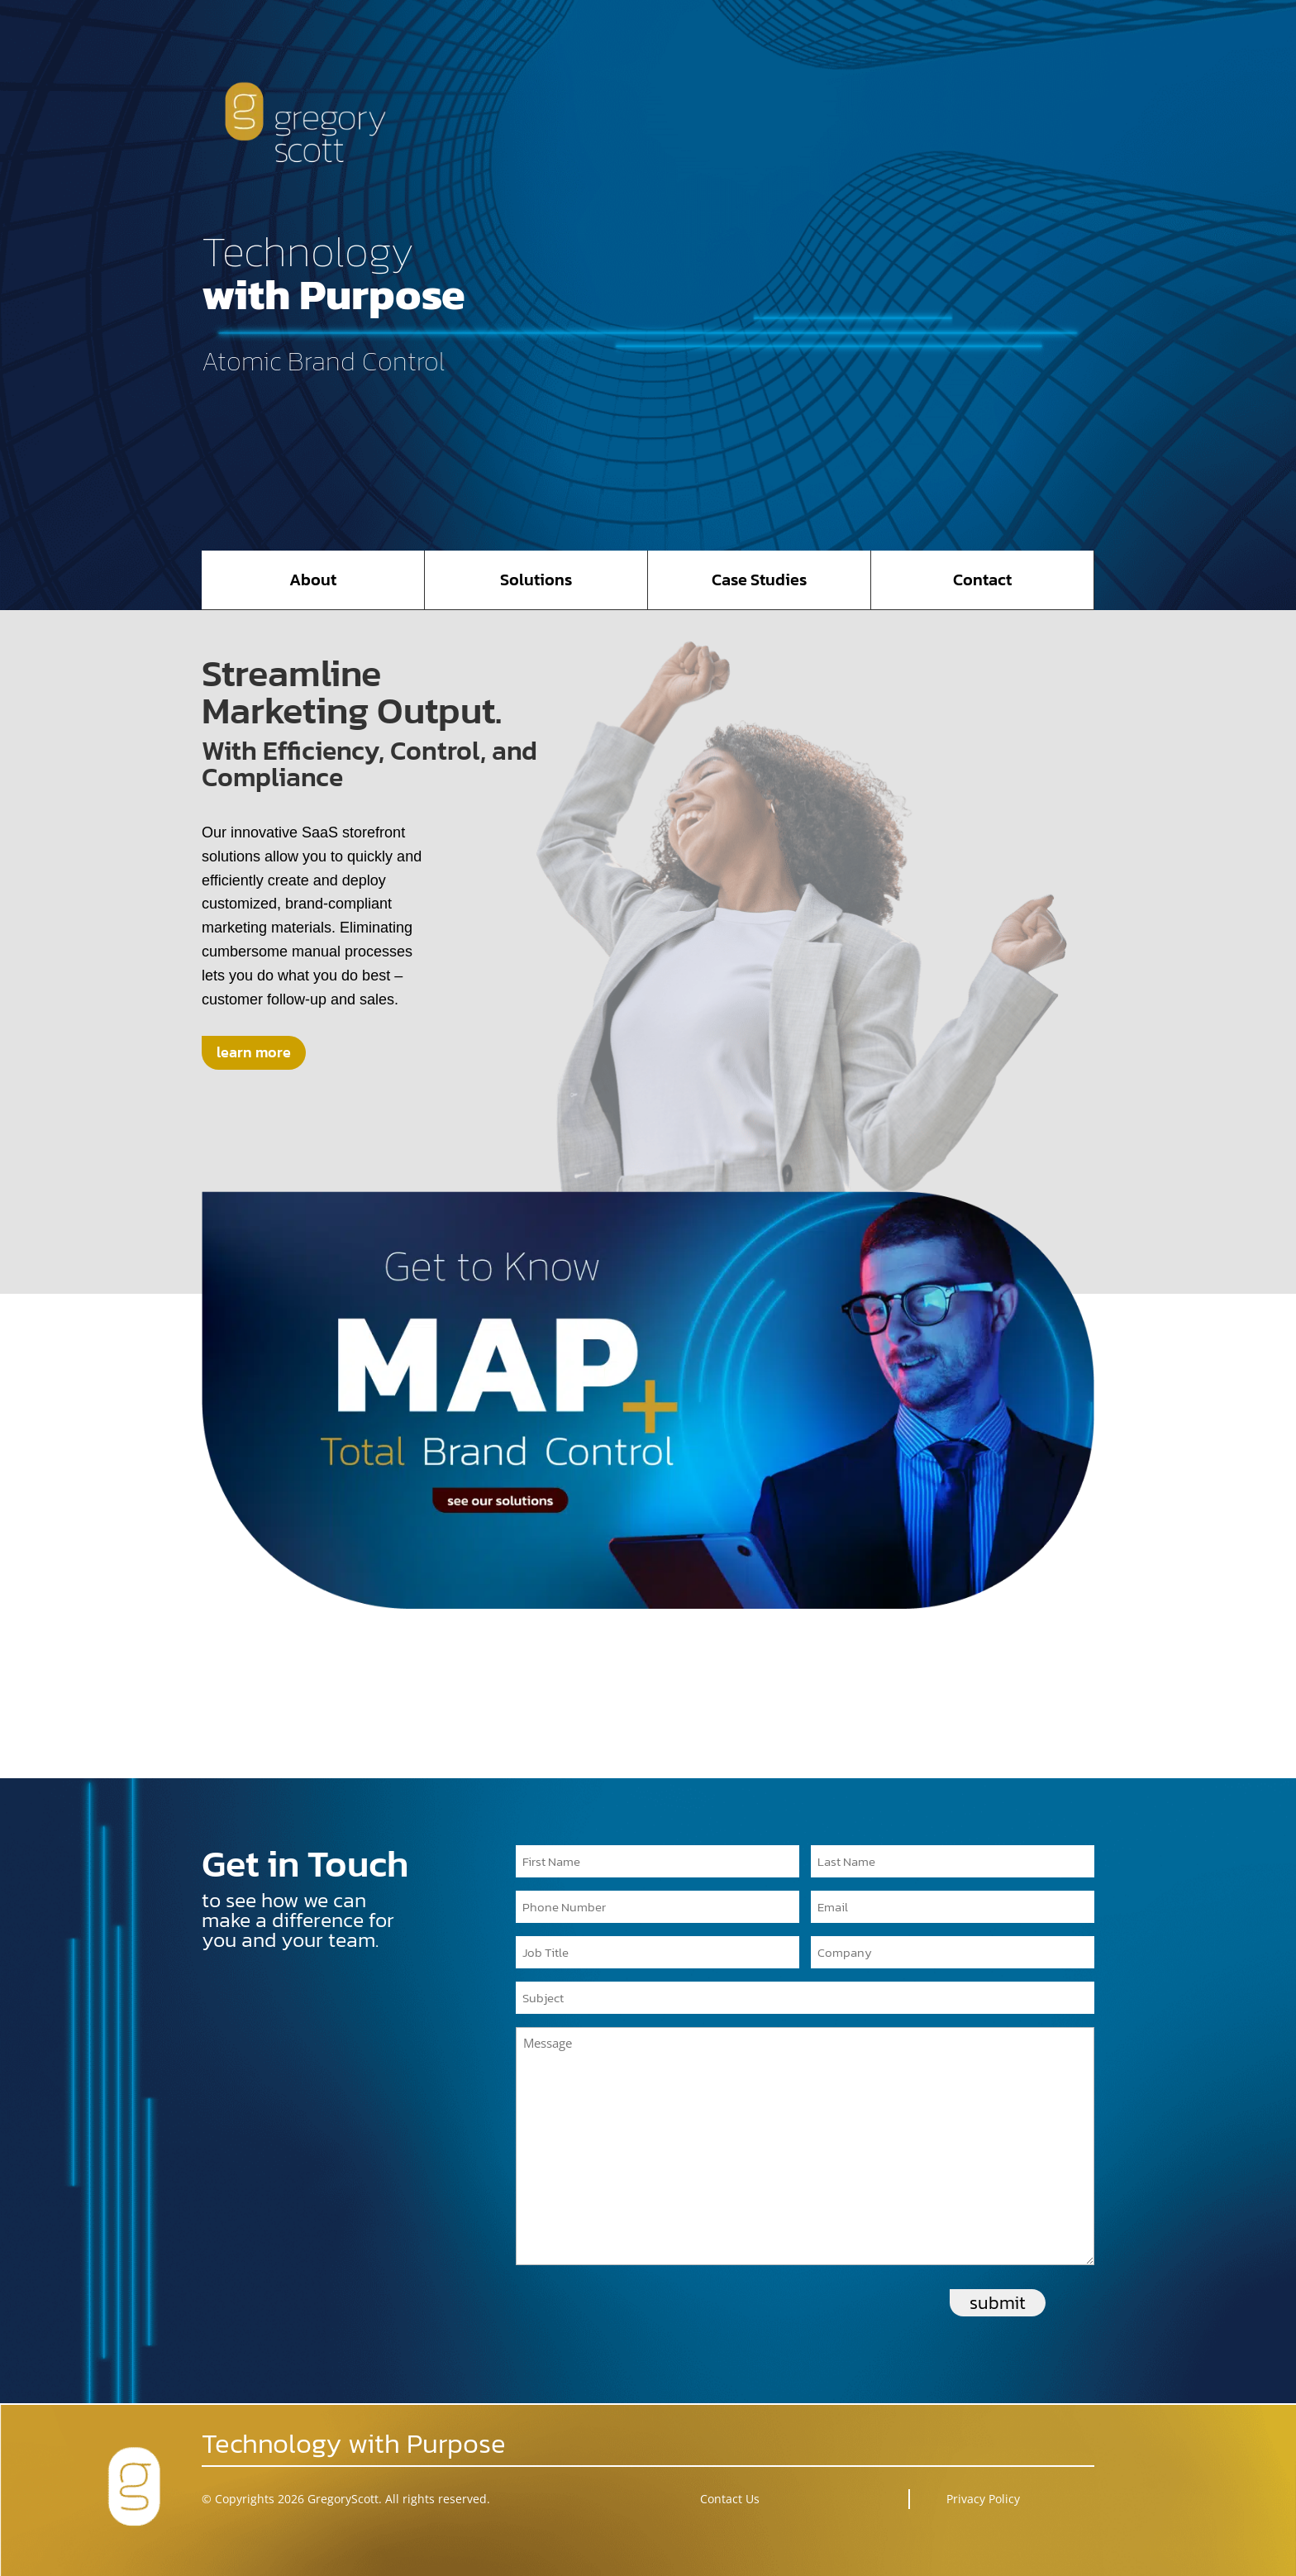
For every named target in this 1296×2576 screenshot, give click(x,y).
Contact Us (730, 2499)
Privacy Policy (983, 2499)
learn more (254, 1052)
